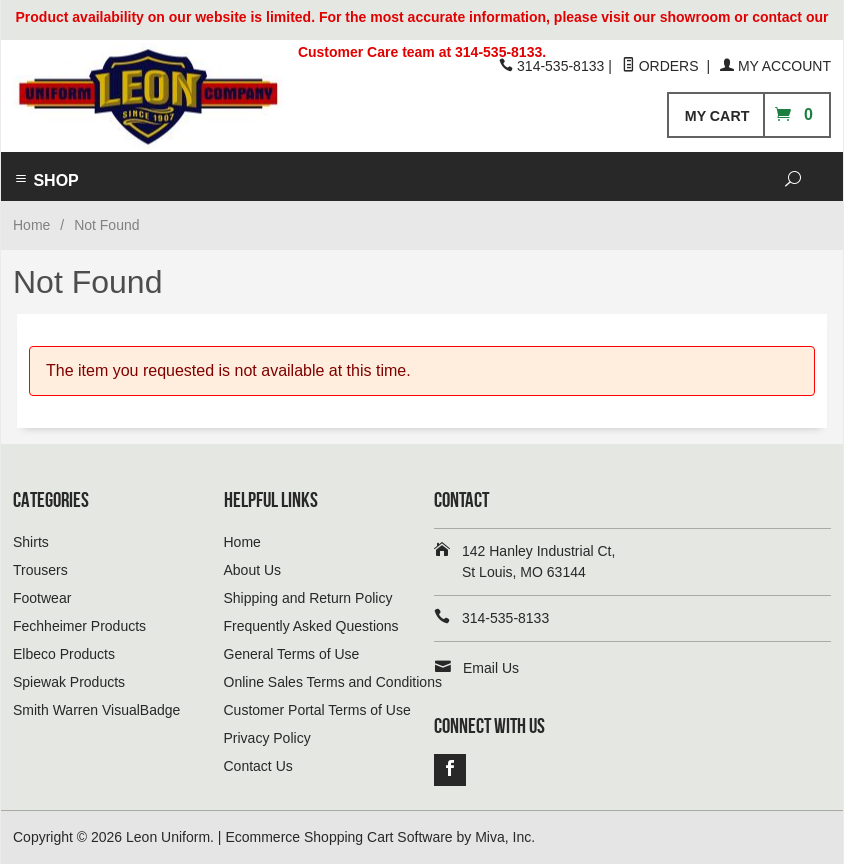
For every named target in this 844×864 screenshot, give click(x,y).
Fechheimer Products (79, 626)
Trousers (40, 570)
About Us (253, 570)
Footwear (42, 598)
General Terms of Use (292, 654)
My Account (775, 66)
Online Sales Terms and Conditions (333, 682)
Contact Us (258, 766)
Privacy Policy (267, 738)
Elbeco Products (64, 654)
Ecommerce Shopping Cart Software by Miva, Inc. (380, 837)
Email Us (491, 668)
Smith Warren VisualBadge (96, 710)
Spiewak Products (69, 682)
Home (31, 225)
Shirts (31, 542)
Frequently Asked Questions (311, 626)
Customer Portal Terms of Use (317, 710)
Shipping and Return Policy (308, 598)
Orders (662, 66)
